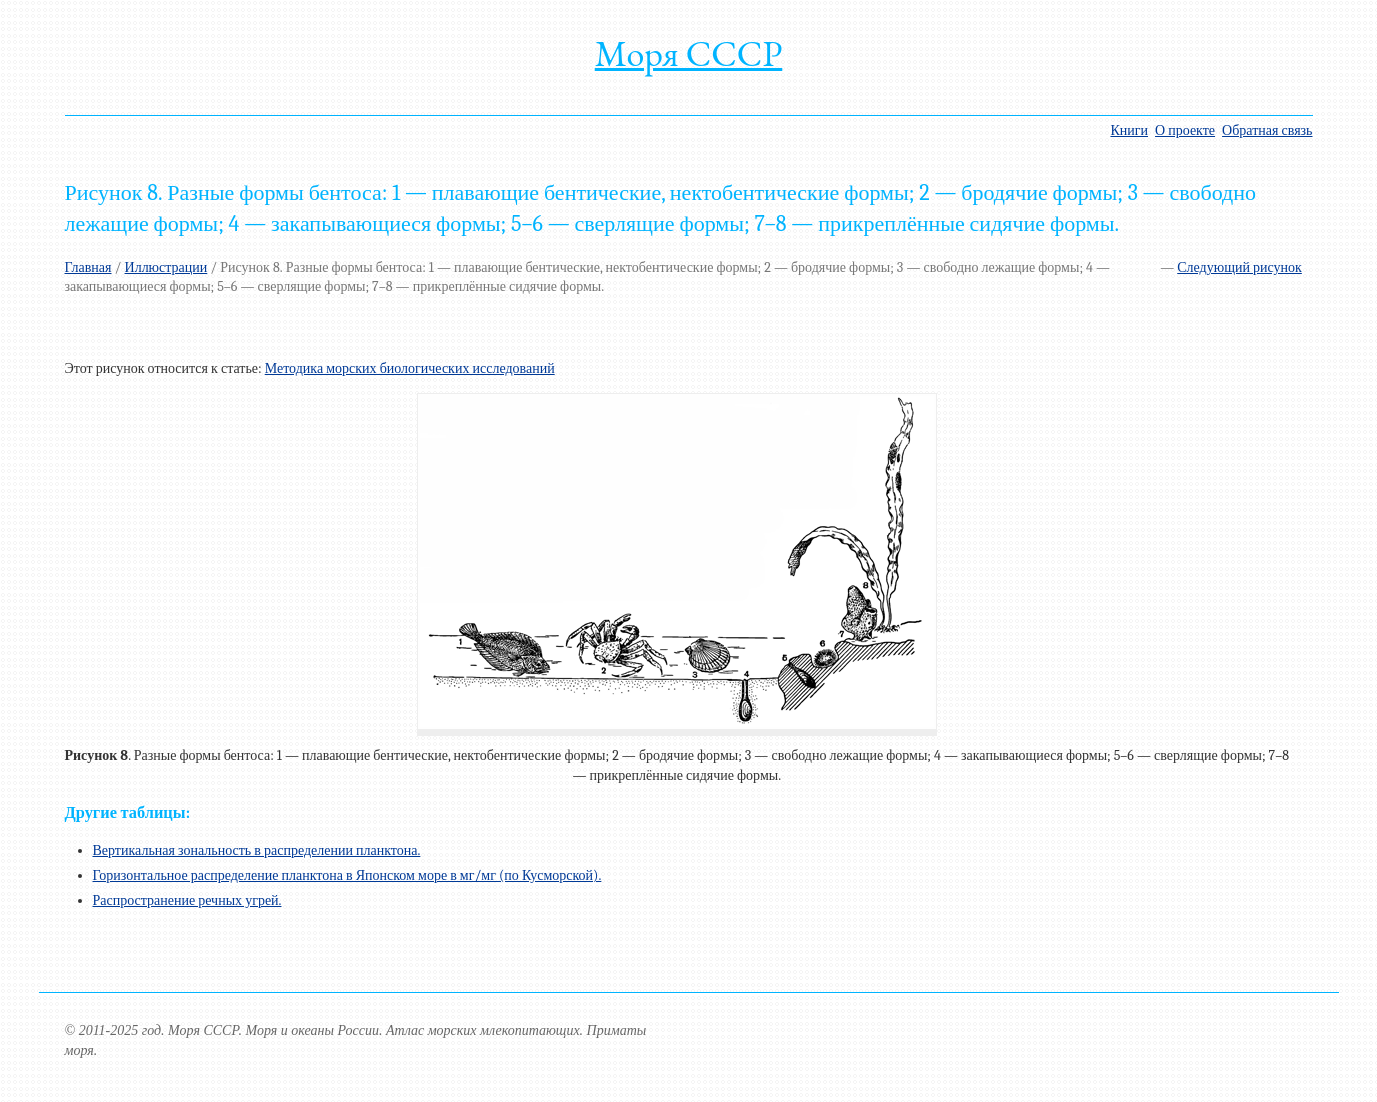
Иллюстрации (166, 267)
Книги (1129, 130)
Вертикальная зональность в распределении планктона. (257, 850)
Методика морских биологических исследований (410, 368)
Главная (88, 267)
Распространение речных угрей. (187, 900)
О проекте (1185, 130)
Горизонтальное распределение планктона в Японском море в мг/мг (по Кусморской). (347, 875)
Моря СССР (689, 53)
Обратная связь (1267, 130)
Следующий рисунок (1239, 267)
